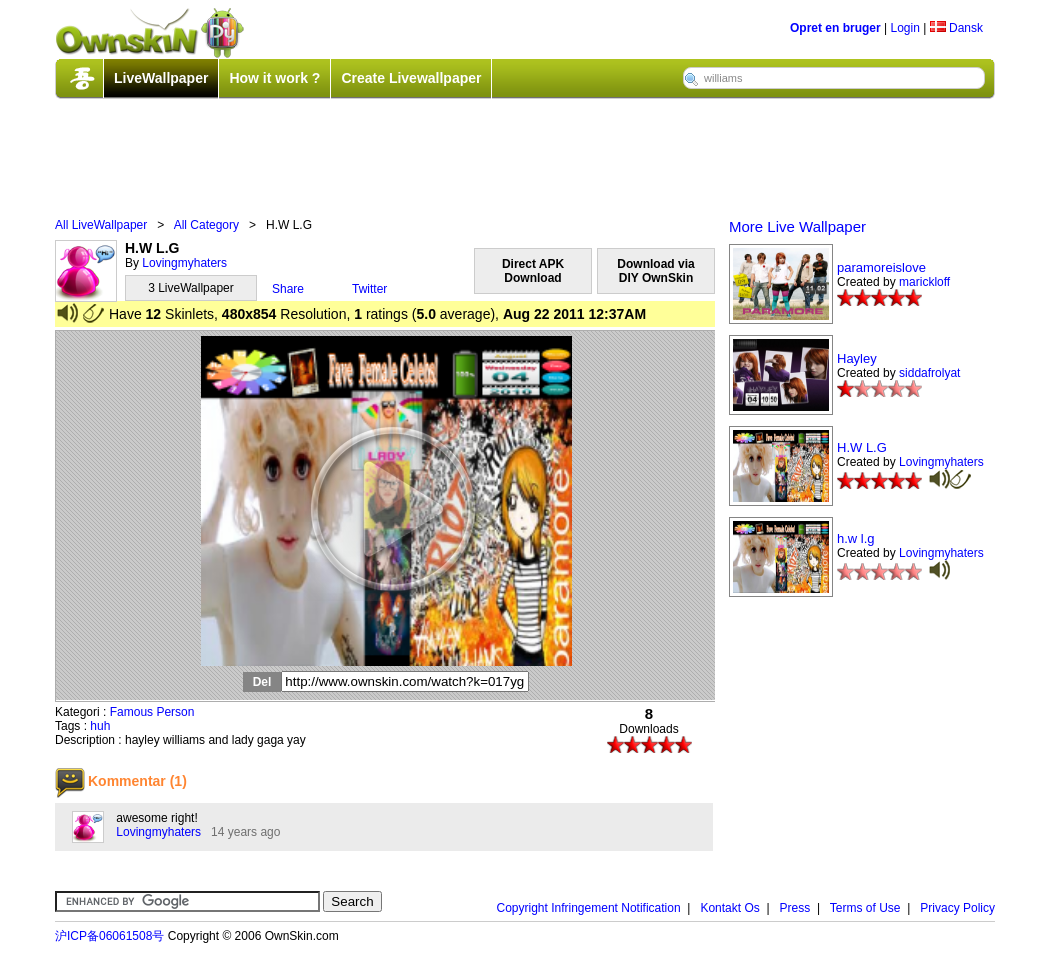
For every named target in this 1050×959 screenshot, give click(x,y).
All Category (206, 225)
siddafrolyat (929, 373)
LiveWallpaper (161, 78)
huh (100, 726)
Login (904, 28)
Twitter (369, 289)
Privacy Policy (957, 908)
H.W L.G (862, 447)
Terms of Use (865, 908)
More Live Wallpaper (797, 226)
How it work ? (274, 78)
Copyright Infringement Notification (589, 908)
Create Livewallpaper (411, 78)
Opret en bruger (835, 28)
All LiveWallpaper (101, 225)
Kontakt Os (729, 908)
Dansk (956, 28)
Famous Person (152, 712)
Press (795, 908)
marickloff (924, 282)
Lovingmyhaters (184, 263)
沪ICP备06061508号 (109, 936)
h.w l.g (856, 538)
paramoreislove (881, 267)
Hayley (857, 358)
